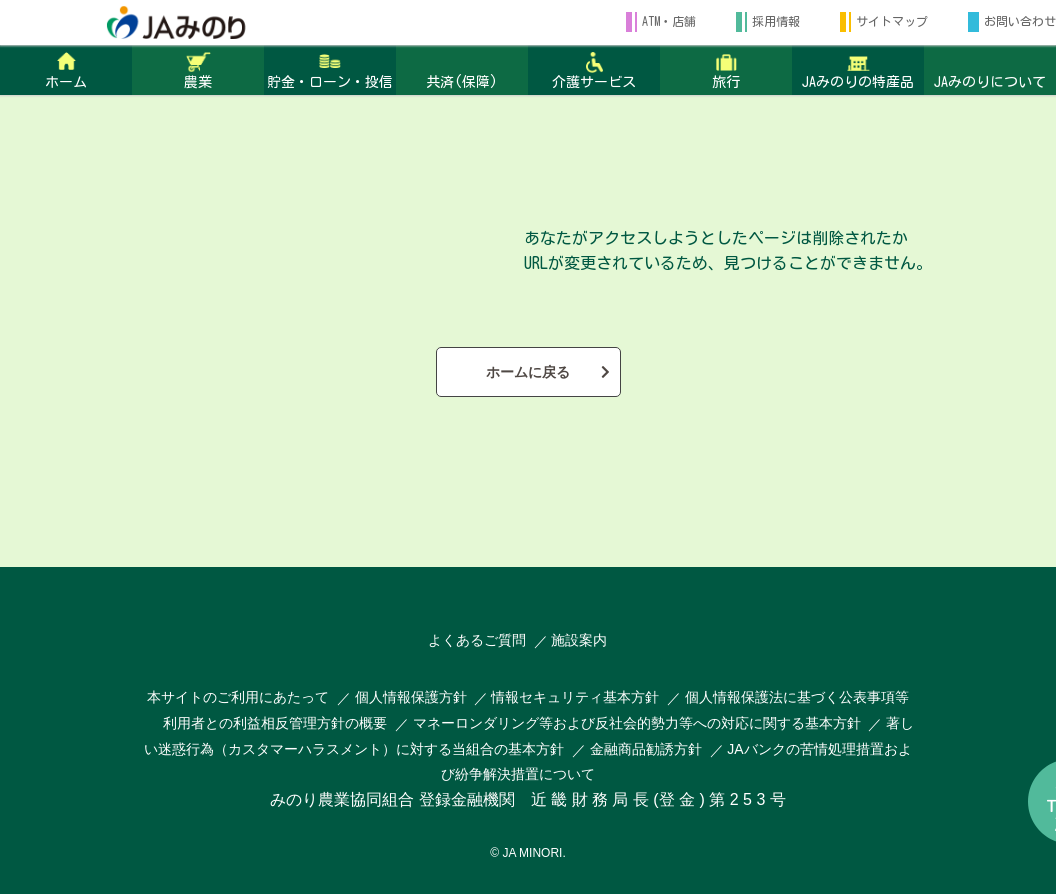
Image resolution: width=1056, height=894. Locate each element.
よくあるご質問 (477, 640)
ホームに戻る (528, 372)
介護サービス (594, 82)
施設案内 (579, 640)
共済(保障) (462, 82)
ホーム (66, 82)
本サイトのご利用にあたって (238, 697)
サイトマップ (892, 21)
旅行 (726, 82)
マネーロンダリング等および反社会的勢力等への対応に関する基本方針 (637, 723)
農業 (198, 82)
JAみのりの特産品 (858, 82)
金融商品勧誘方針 (646, 749)
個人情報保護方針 (413, 697)
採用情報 (776, 21)
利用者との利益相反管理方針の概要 (275, 723)
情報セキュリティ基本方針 (575, 697)
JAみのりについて (990, 82)
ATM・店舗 (669, 21)
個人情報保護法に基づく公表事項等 (797, 697)
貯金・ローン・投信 (330, 82)
